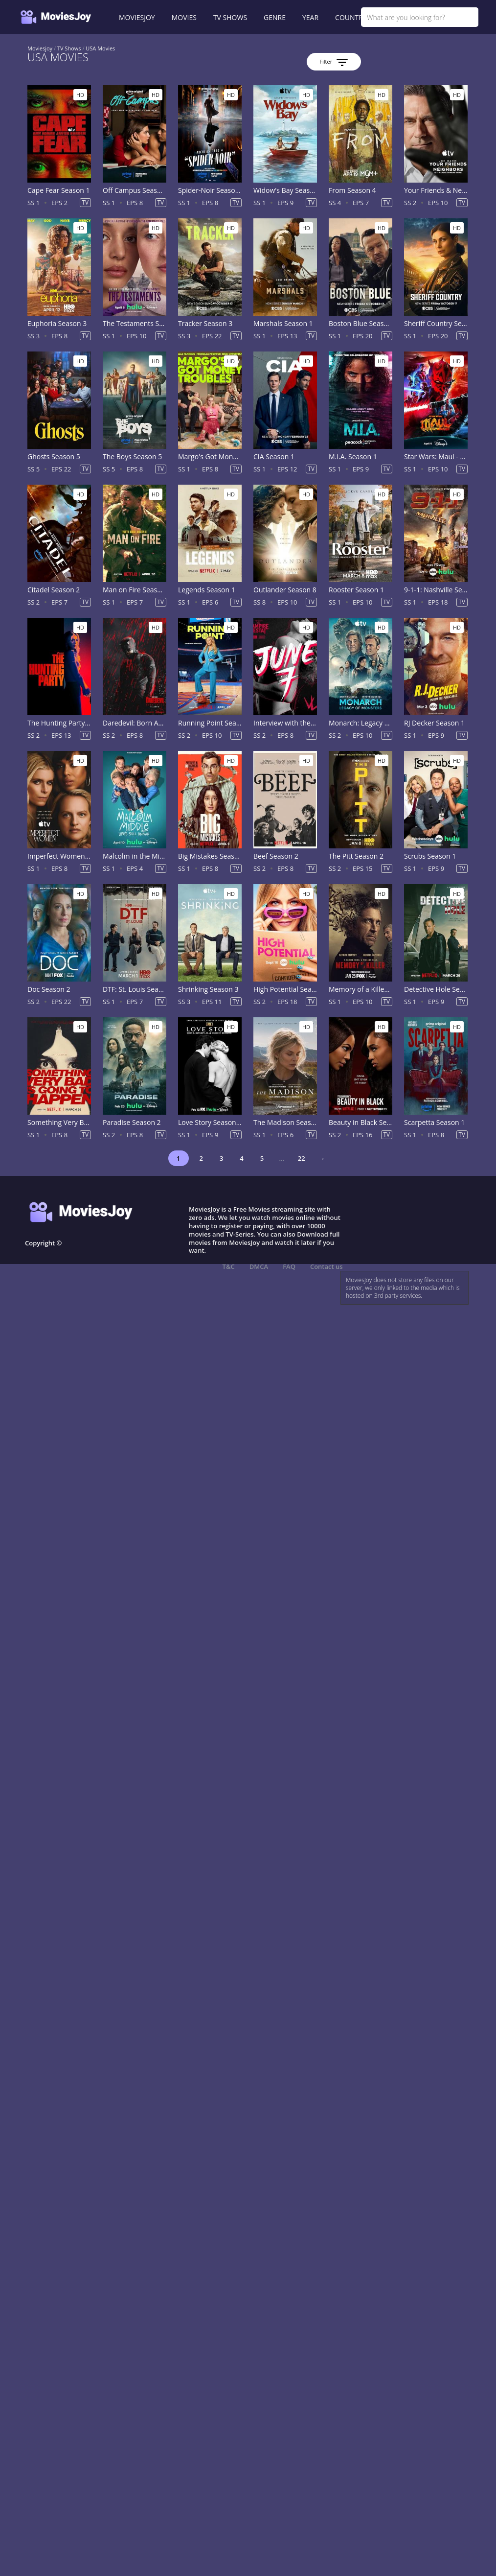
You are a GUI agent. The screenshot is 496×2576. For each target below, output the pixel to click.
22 (301, 1158)
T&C (229, 1266)
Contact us (326, 1266)
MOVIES (184, 17)
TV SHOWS (230, 17)
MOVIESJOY (137, 17)
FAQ (289, 1266)
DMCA (258, 1266)
